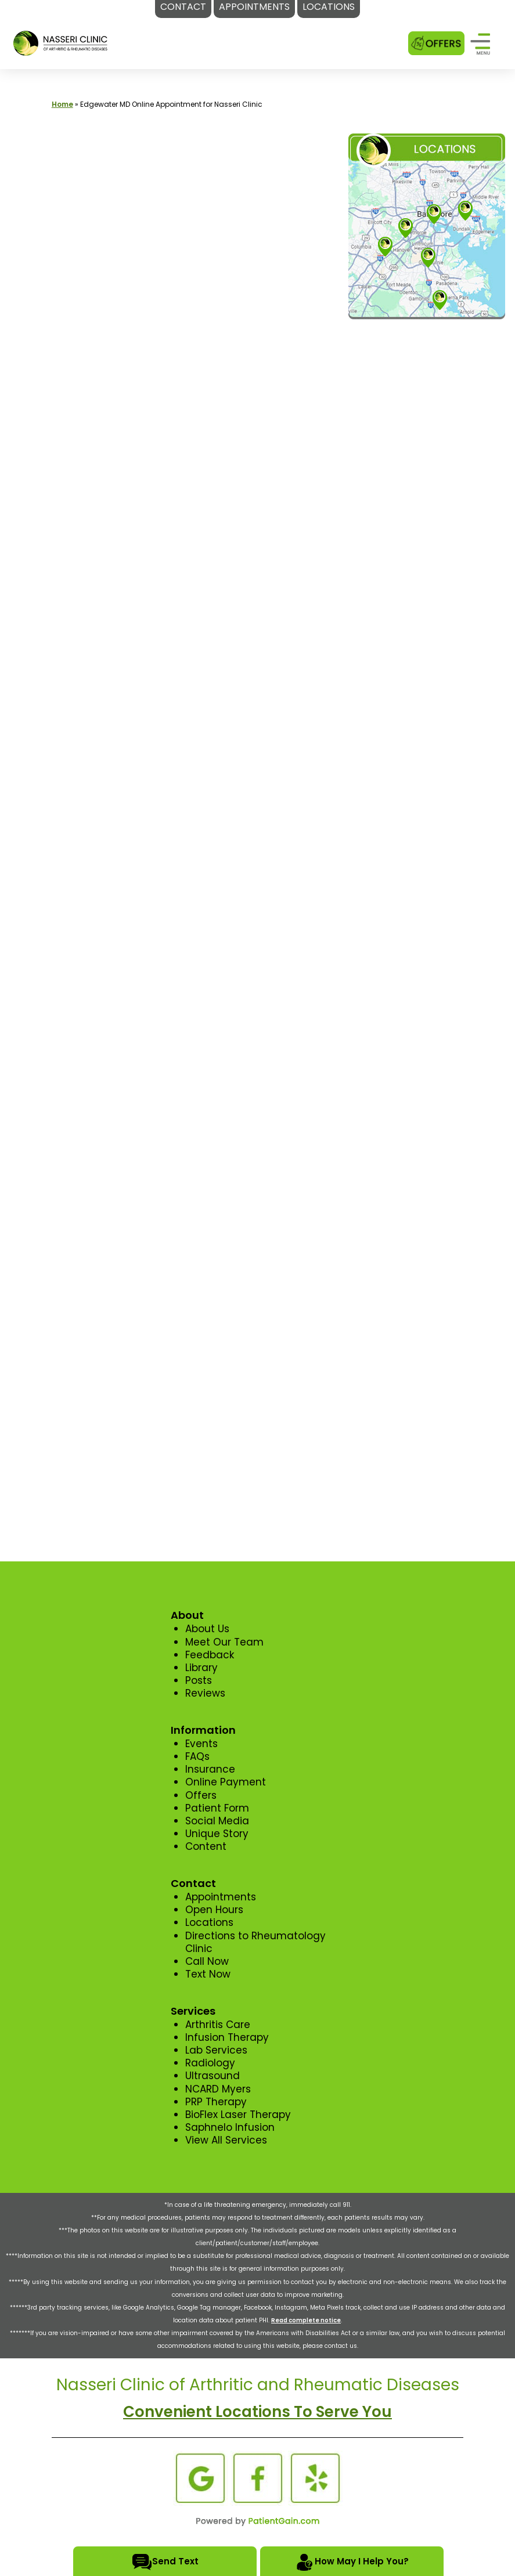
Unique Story (217, 1834)
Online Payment (225, 1782)
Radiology (210, 2063)
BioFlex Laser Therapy (238, 2115)
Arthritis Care (217, 2025)
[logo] (61, 42)
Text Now (208, 1974)
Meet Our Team (224, 1642)
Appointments (220, 1897)
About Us (207, 1629)
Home (62, 104)
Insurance (210, 1769)
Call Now (207, 1961)
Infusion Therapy (227, 2037)
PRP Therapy (216, 2102)
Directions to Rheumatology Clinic (255, 1942)
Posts (198, 1680)
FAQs (197, 1756)
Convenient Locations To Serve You (257, 2411)
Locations (209, 1922)
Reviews (205, 1693)
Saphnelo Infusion (230, 2127)
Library (201, 1668)
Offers (201, 1795)
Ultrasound (212, 2076)
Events (201, 1744)
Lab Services (216, 2050)
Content (205, 1846)
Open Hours (214, 1910)
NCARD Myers (218, 2089)
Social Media (217, 1821)
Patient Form (217, 1808)
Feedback (209, 1655)
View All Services (226, 2140)
